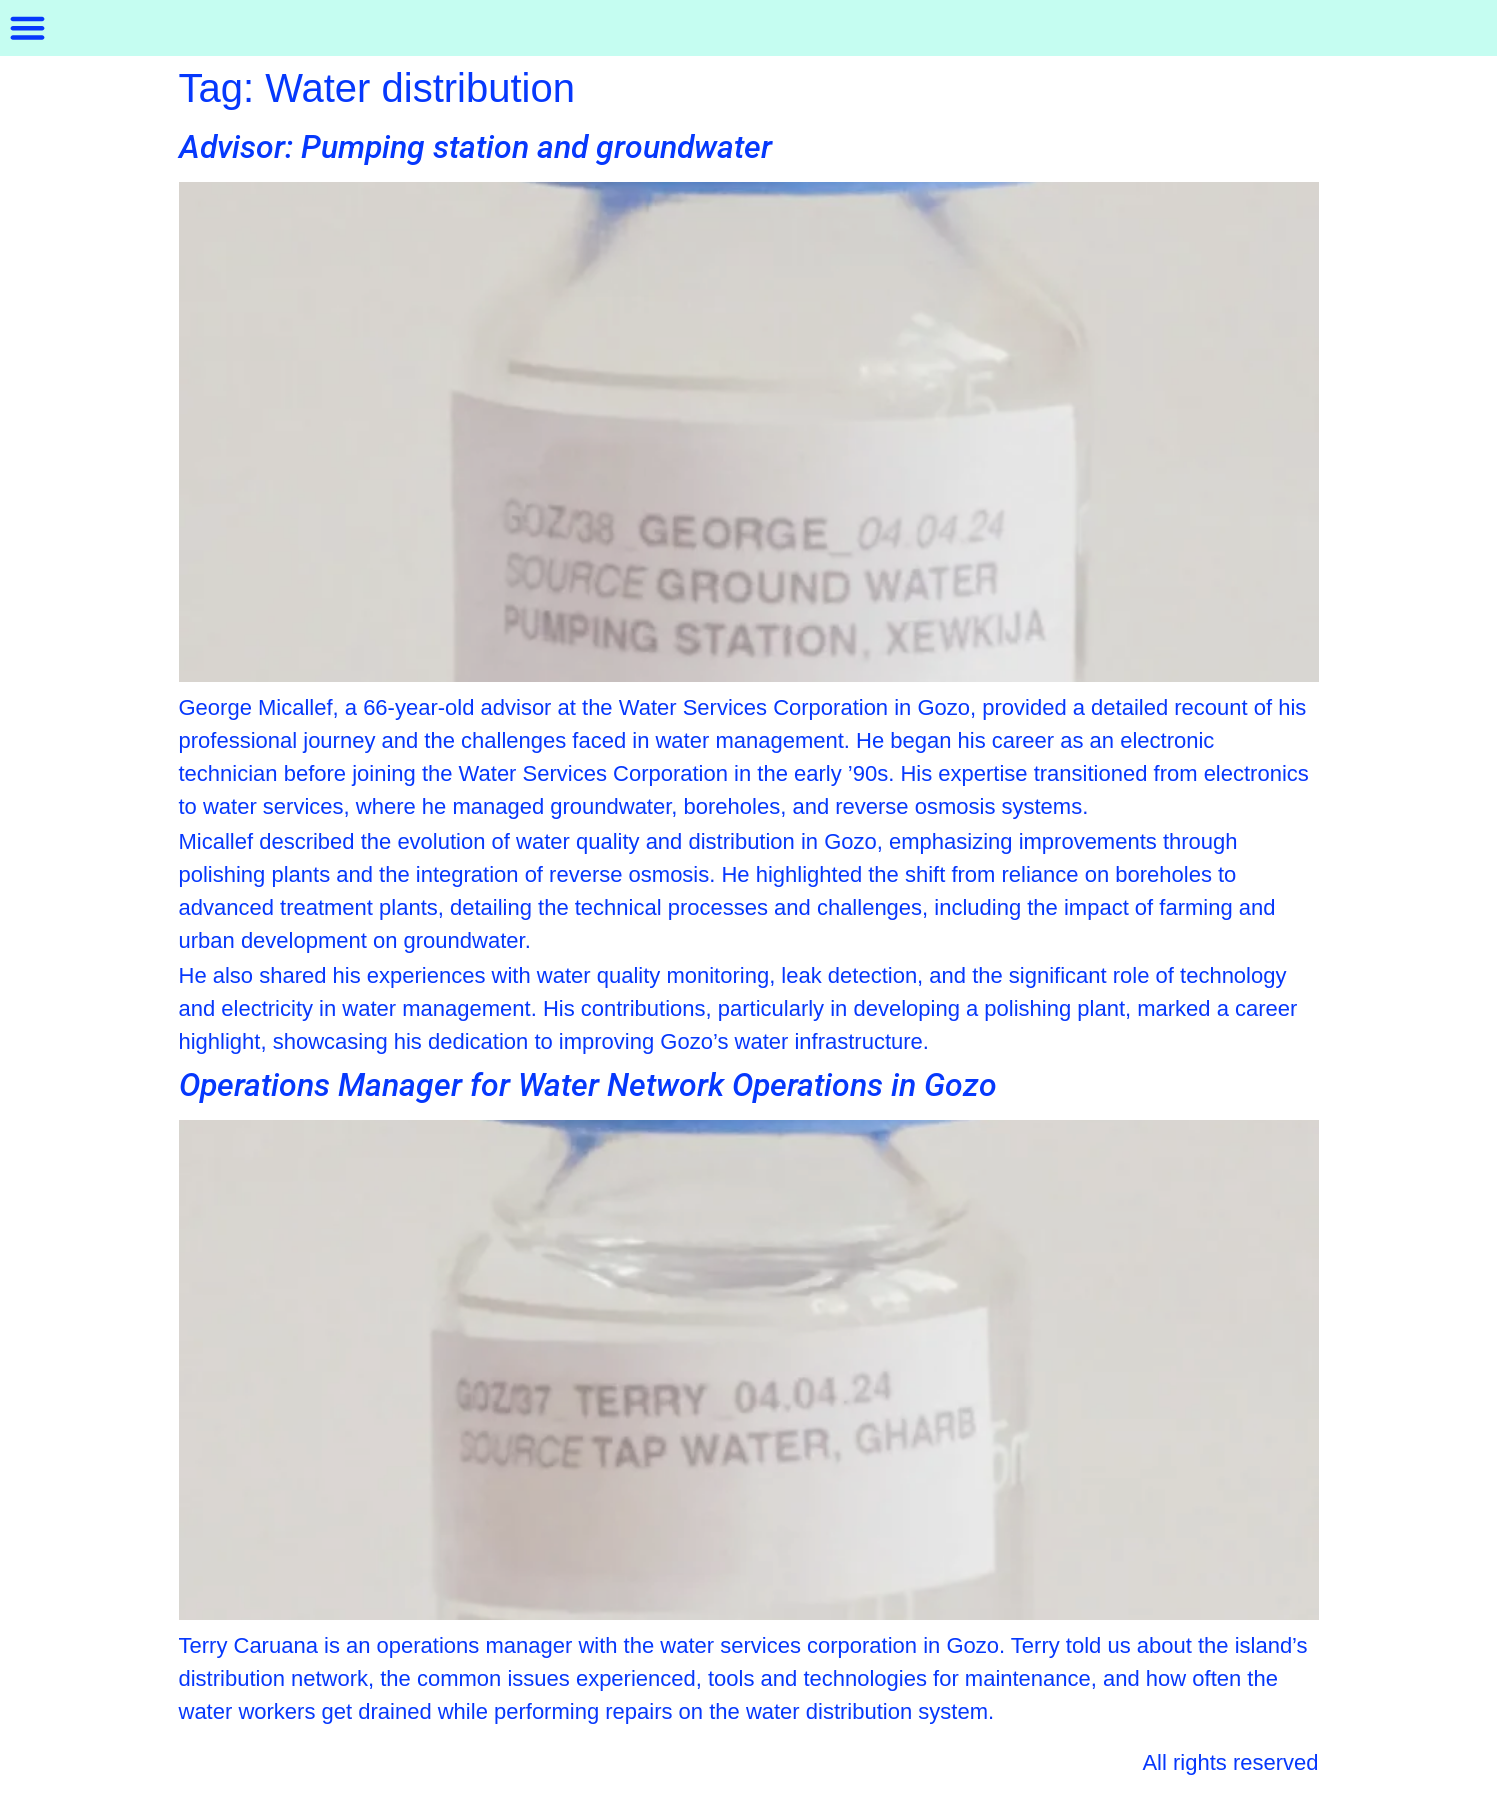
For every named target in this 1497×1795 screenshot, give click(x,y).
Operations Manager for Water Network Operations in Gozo (588, 1085)
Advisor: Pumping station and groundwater (475, 147)
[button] (28, 28)
